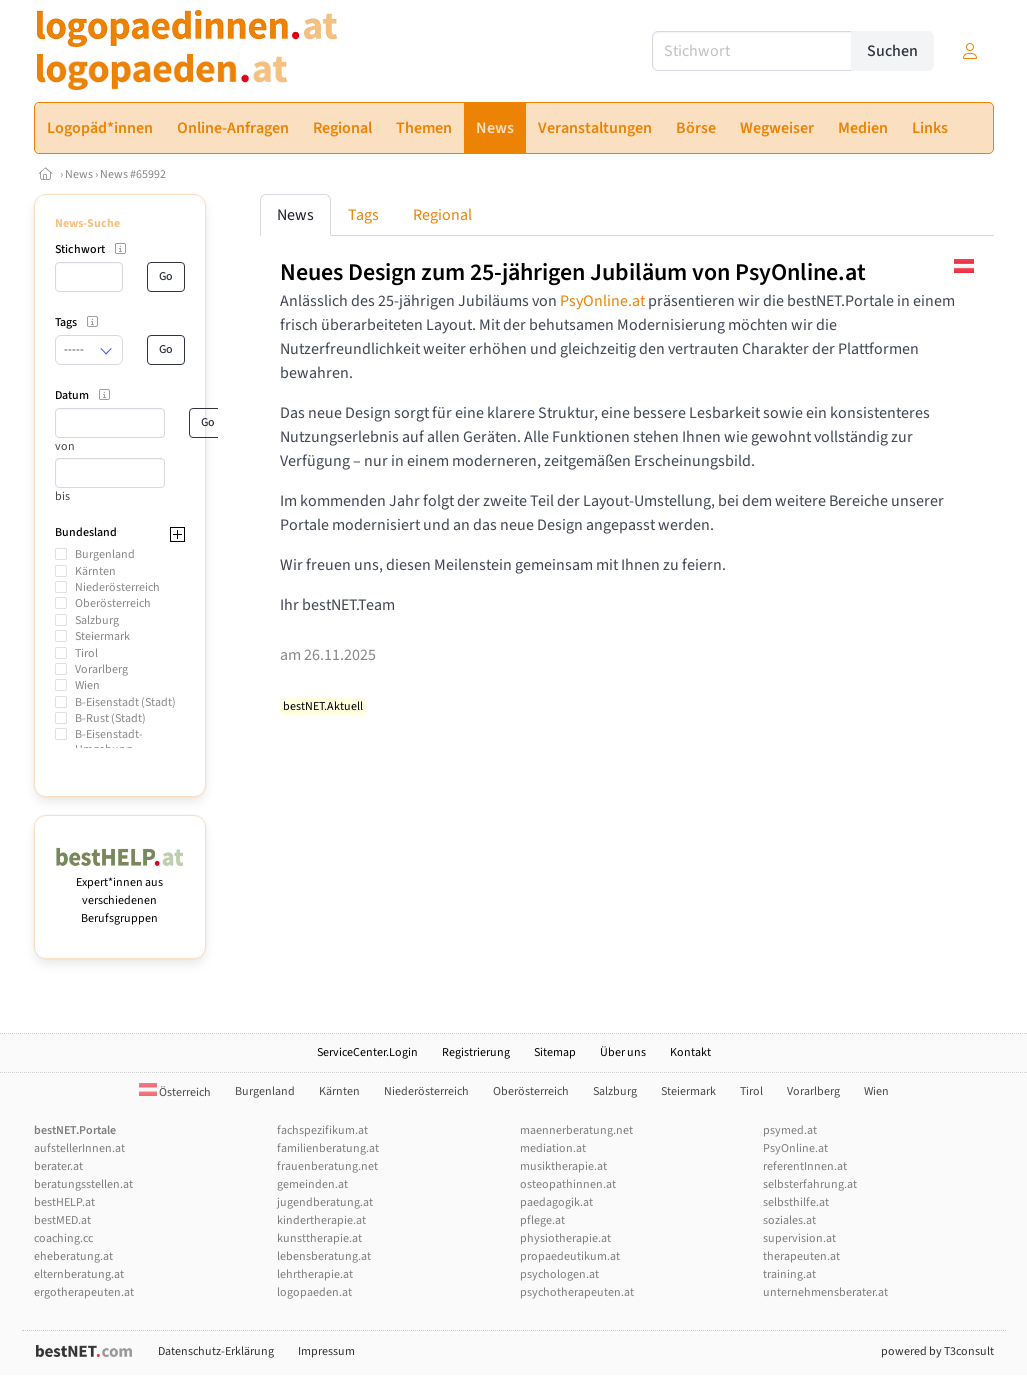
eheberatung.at (73, 1256)
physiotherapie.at (565, 1238)
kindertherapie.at (321, 1220)
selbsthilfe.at (796, 1202)
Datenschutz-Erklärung (216, 1351)
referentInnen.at (805, 1166)
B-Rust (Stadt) (110, 718)
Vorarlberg (101, 669)
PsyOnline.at (602, 301)
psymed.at (790, 1130)
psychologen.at (559, 1274)
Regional (442, 215)
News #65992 (133, 174)
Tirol (86, 653)
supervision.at (799, 1238)
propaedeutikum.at (570, 1256)
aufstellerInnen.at (79, 1148)
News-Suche (87, 223)
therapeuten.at (801, 1256)
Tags (363, 215)
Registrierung (476, 1052)
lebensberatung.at (324, 1256)
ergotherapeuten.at (84, 1292)
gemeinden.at (312, 1184)
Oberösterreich (113, 603)
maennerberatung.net (576, 1130)
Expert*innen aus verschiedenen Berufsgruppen (120, 891)
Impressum (326, 1351)
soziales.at (789, 1220)
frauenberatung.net (327, 1166)
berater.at (58, 1166)
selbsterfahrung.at (810, 1184)
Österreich (175, 1092)
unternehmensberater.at (825, 1292)
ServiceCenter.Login (367, 1052)
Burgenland (105, 554)
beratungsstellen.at (83, 1184)
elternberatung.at (79, 1274)
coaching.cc (63, 1238)
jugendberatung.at (325, 1202)
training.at (789, 1274)
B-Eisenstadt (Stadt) (125, 702)
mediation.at (553, 1148)
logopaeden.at (314, 1292)
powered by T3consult (937, 1351)
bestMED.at (62, 1220)
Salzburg (97, 620)
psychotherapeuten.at (577, 1292)
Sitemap (555, 1052)
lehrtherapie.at (315, 1274)
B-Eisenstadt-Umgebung (109, 741)
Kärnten (95, 571)
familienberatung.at (328, 1148)
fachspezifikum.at (322, 1130)
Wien (87, 685)
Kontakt (690, 1052)
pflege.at (542, 1220)
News (79, 174)
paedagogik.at (556, 1202)
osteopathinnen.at (568, 1184)
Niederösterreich (117, 587)
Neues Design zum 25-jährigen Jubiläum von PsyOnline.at (573, 272)
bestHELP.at (64, 1202)
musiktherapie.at (563, 1166)
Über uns (623, 1052)
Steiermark (102, 636)
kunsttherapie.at (319, 1238)
